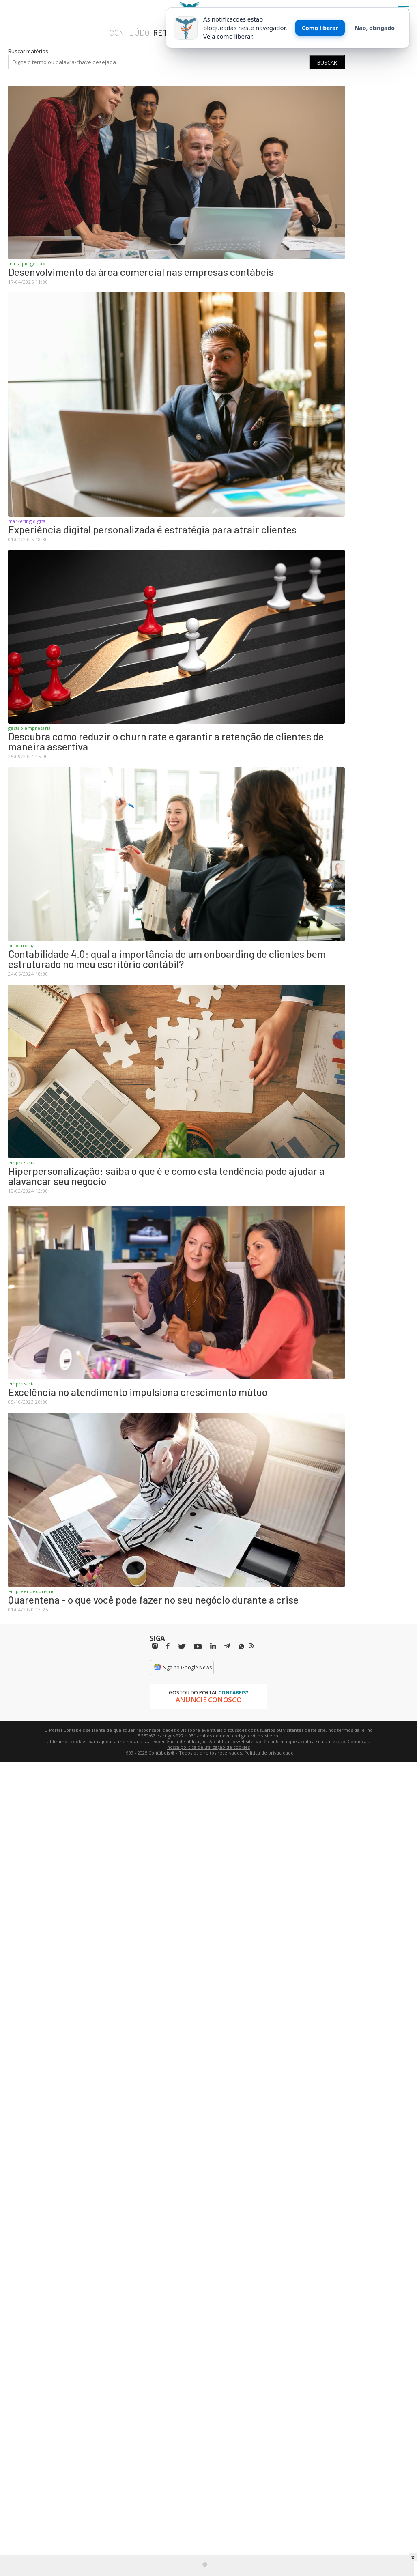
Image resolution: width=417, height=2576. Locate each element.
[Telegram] (227, 1647)
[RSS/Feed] (252, 1645)
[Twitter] (182, 1647)
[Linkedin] (213, 1646)
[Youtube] (197, 1647)
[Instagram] (155, 1646)
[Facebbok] (168, 1646)
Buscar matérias (28, 51)
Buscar (327, 62)
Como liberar (320, 28)
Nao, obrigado (375, 28)
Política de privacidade (269, 1753)
